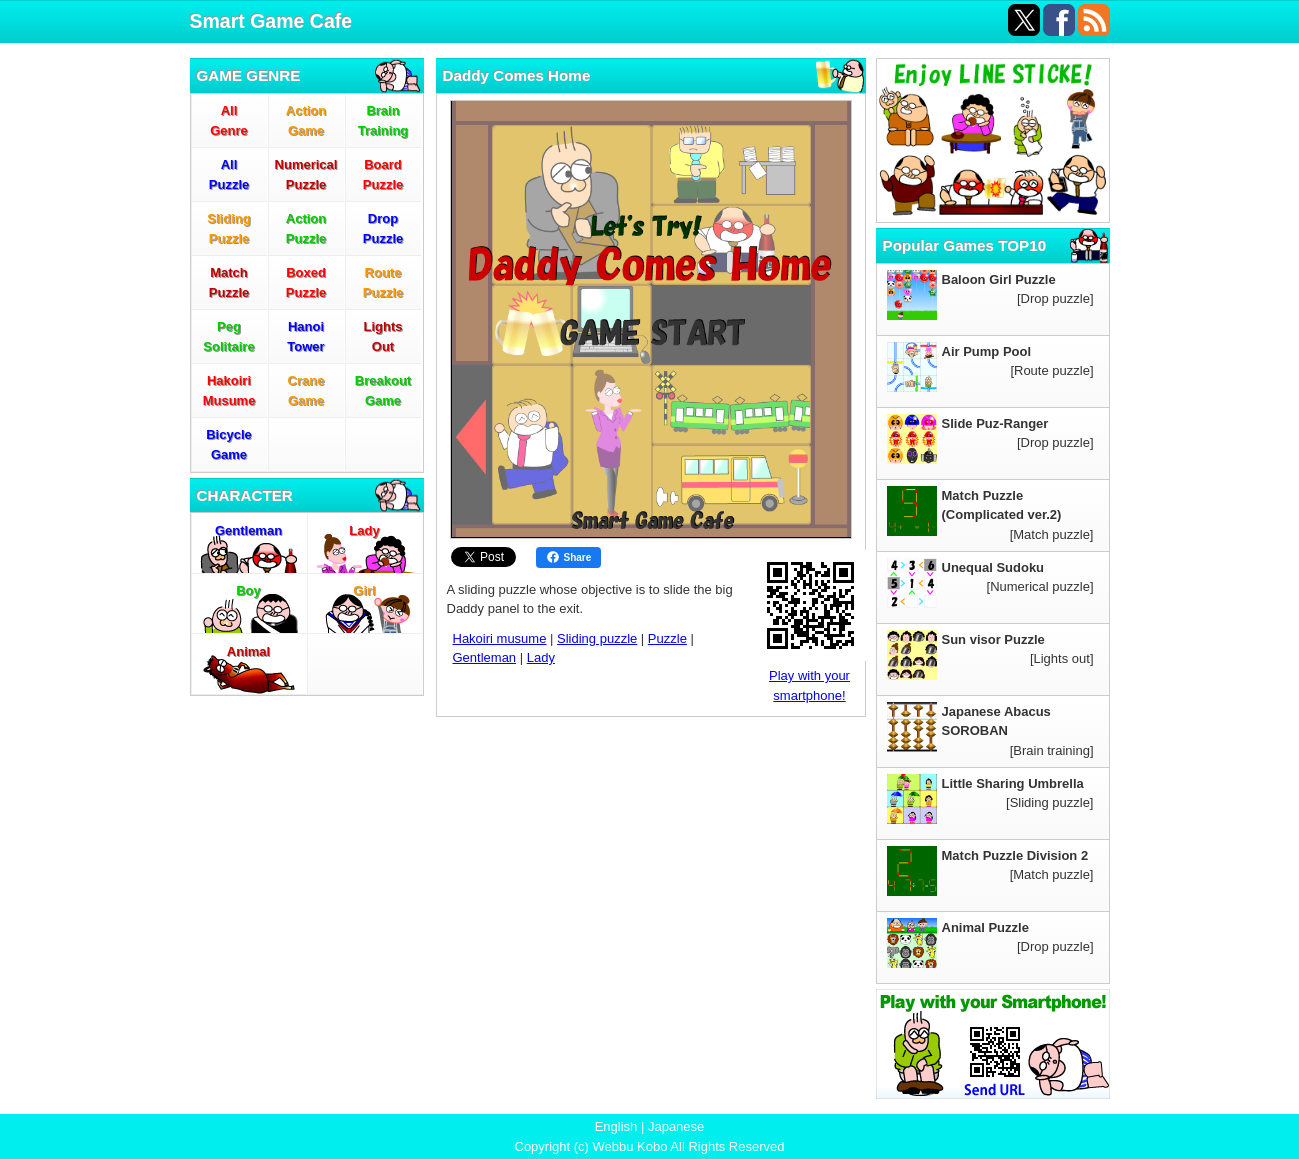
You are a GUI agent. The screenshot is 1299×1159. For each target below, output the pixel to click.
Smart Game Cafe (271, 21)
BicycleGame (229, 444)
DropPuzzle (383, 228)
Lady (364, 530)
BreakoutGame (383, 390)
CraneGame (306, 390)
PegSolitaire (228, 336)
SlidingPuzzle (228, 228)
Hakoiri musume (500, 638)
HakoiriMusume (229, 390)
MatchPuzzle (229, 282)
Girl (364, 590)
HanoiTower (305, 336)
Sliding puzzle (597, 638)
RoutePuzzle (383, 282)
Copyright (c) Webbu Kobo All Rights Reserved (650, 1146)
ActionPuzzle (306, 228)
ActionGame (306, 120)
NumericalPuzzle (306, 174)
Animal (248, 651)
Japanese (676, 1126)
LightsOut (383, 336)
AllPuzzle (229, 174)
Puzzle (667, 638)
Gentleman (248, 530)
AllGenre (229, 120)
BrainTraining (383, 120)
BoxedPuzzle (306, 282)
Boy (248, 590)
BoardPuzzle (383, 174)
